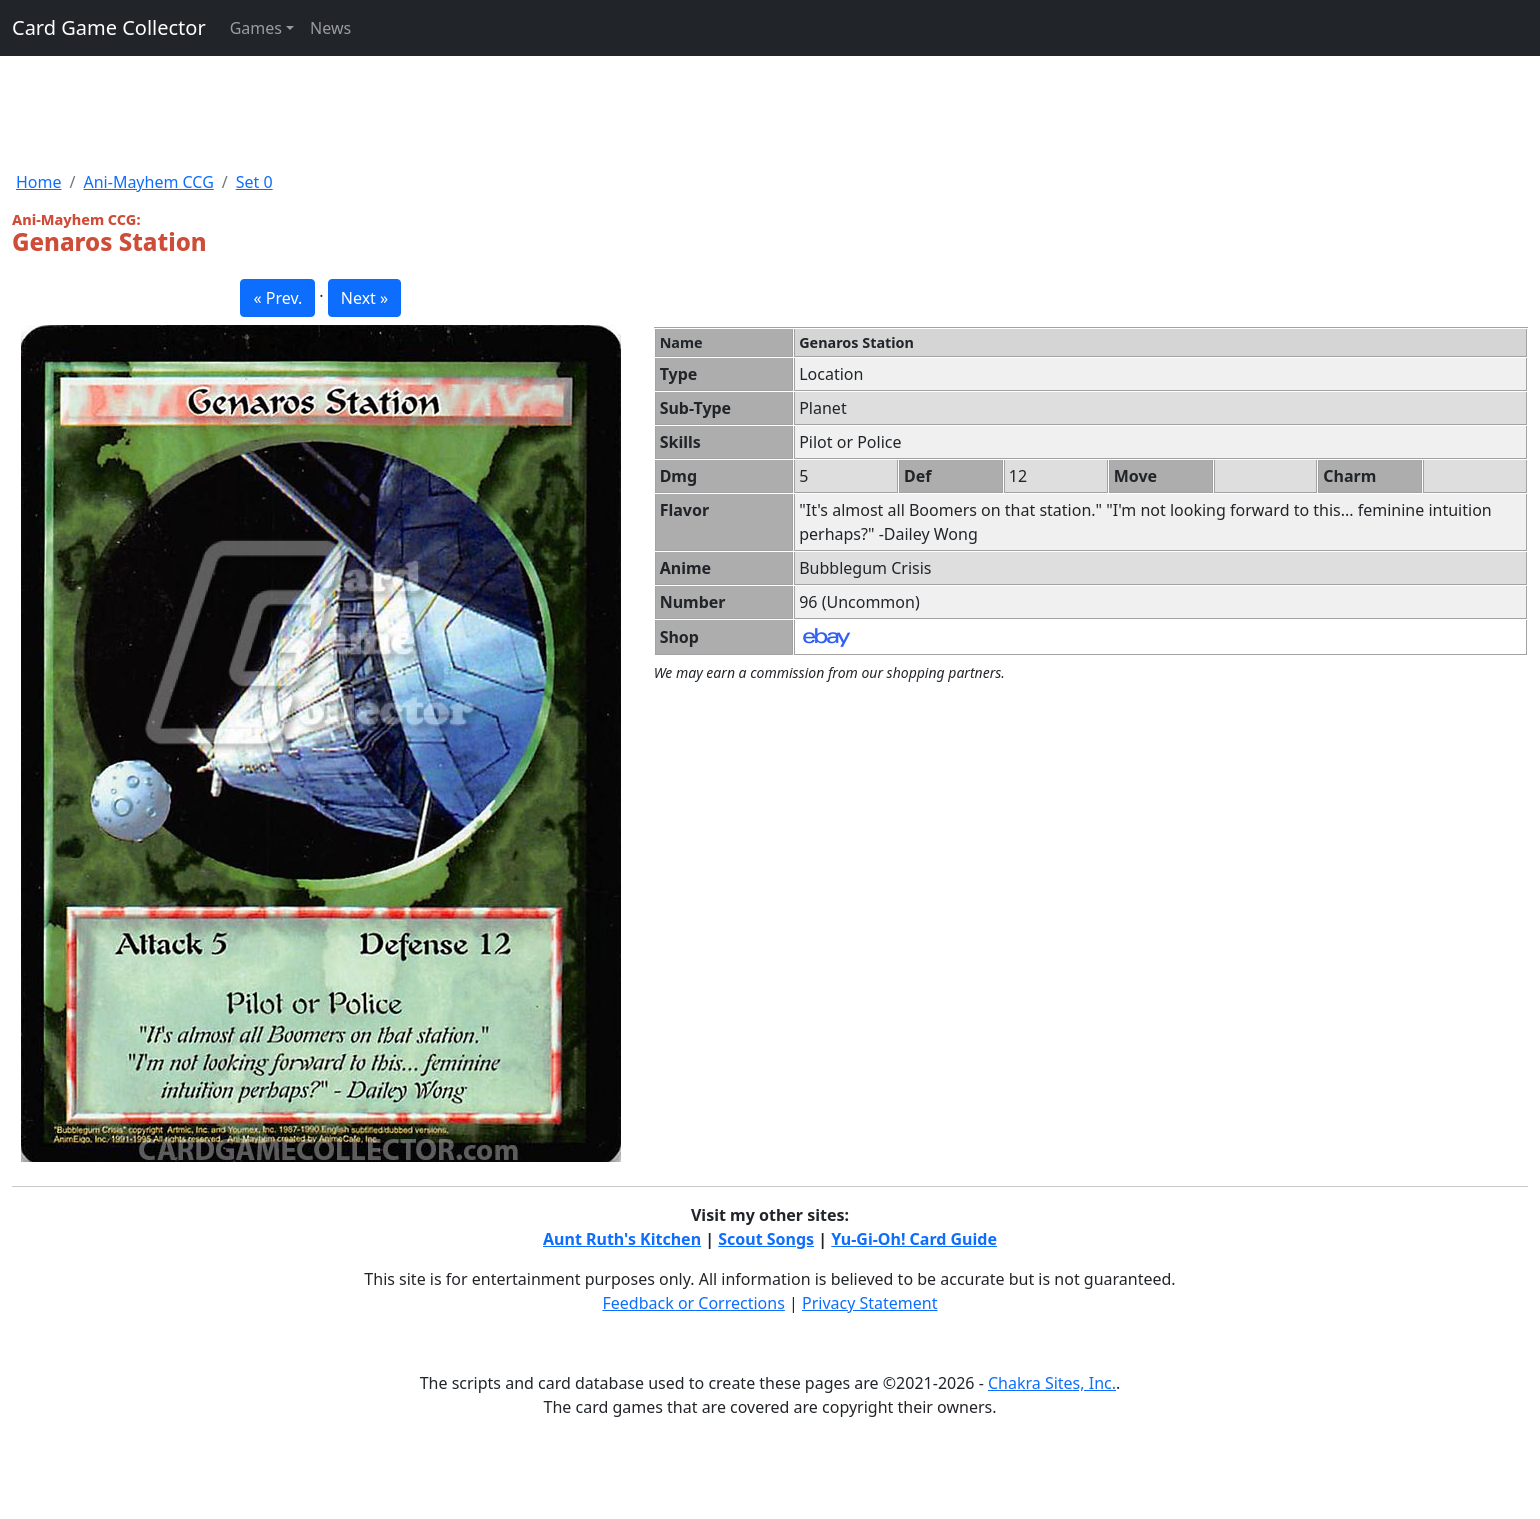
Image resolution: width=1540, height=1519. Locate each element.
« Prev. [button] (277, 298)
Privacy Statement (870, 1303)
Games (256, 28)
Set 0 (254, 182)
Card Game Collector (109, 27)
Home (39, 182)
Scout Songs (766, 1239)
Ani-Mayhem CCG (148, 182)
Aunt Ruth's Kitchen (622, 1239)
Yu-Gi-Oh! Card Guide (914, 1239)
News (330, 28)
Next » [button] (364, 298)
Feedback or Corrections (693, 1303)
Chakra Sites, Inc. (1052, 1383)
